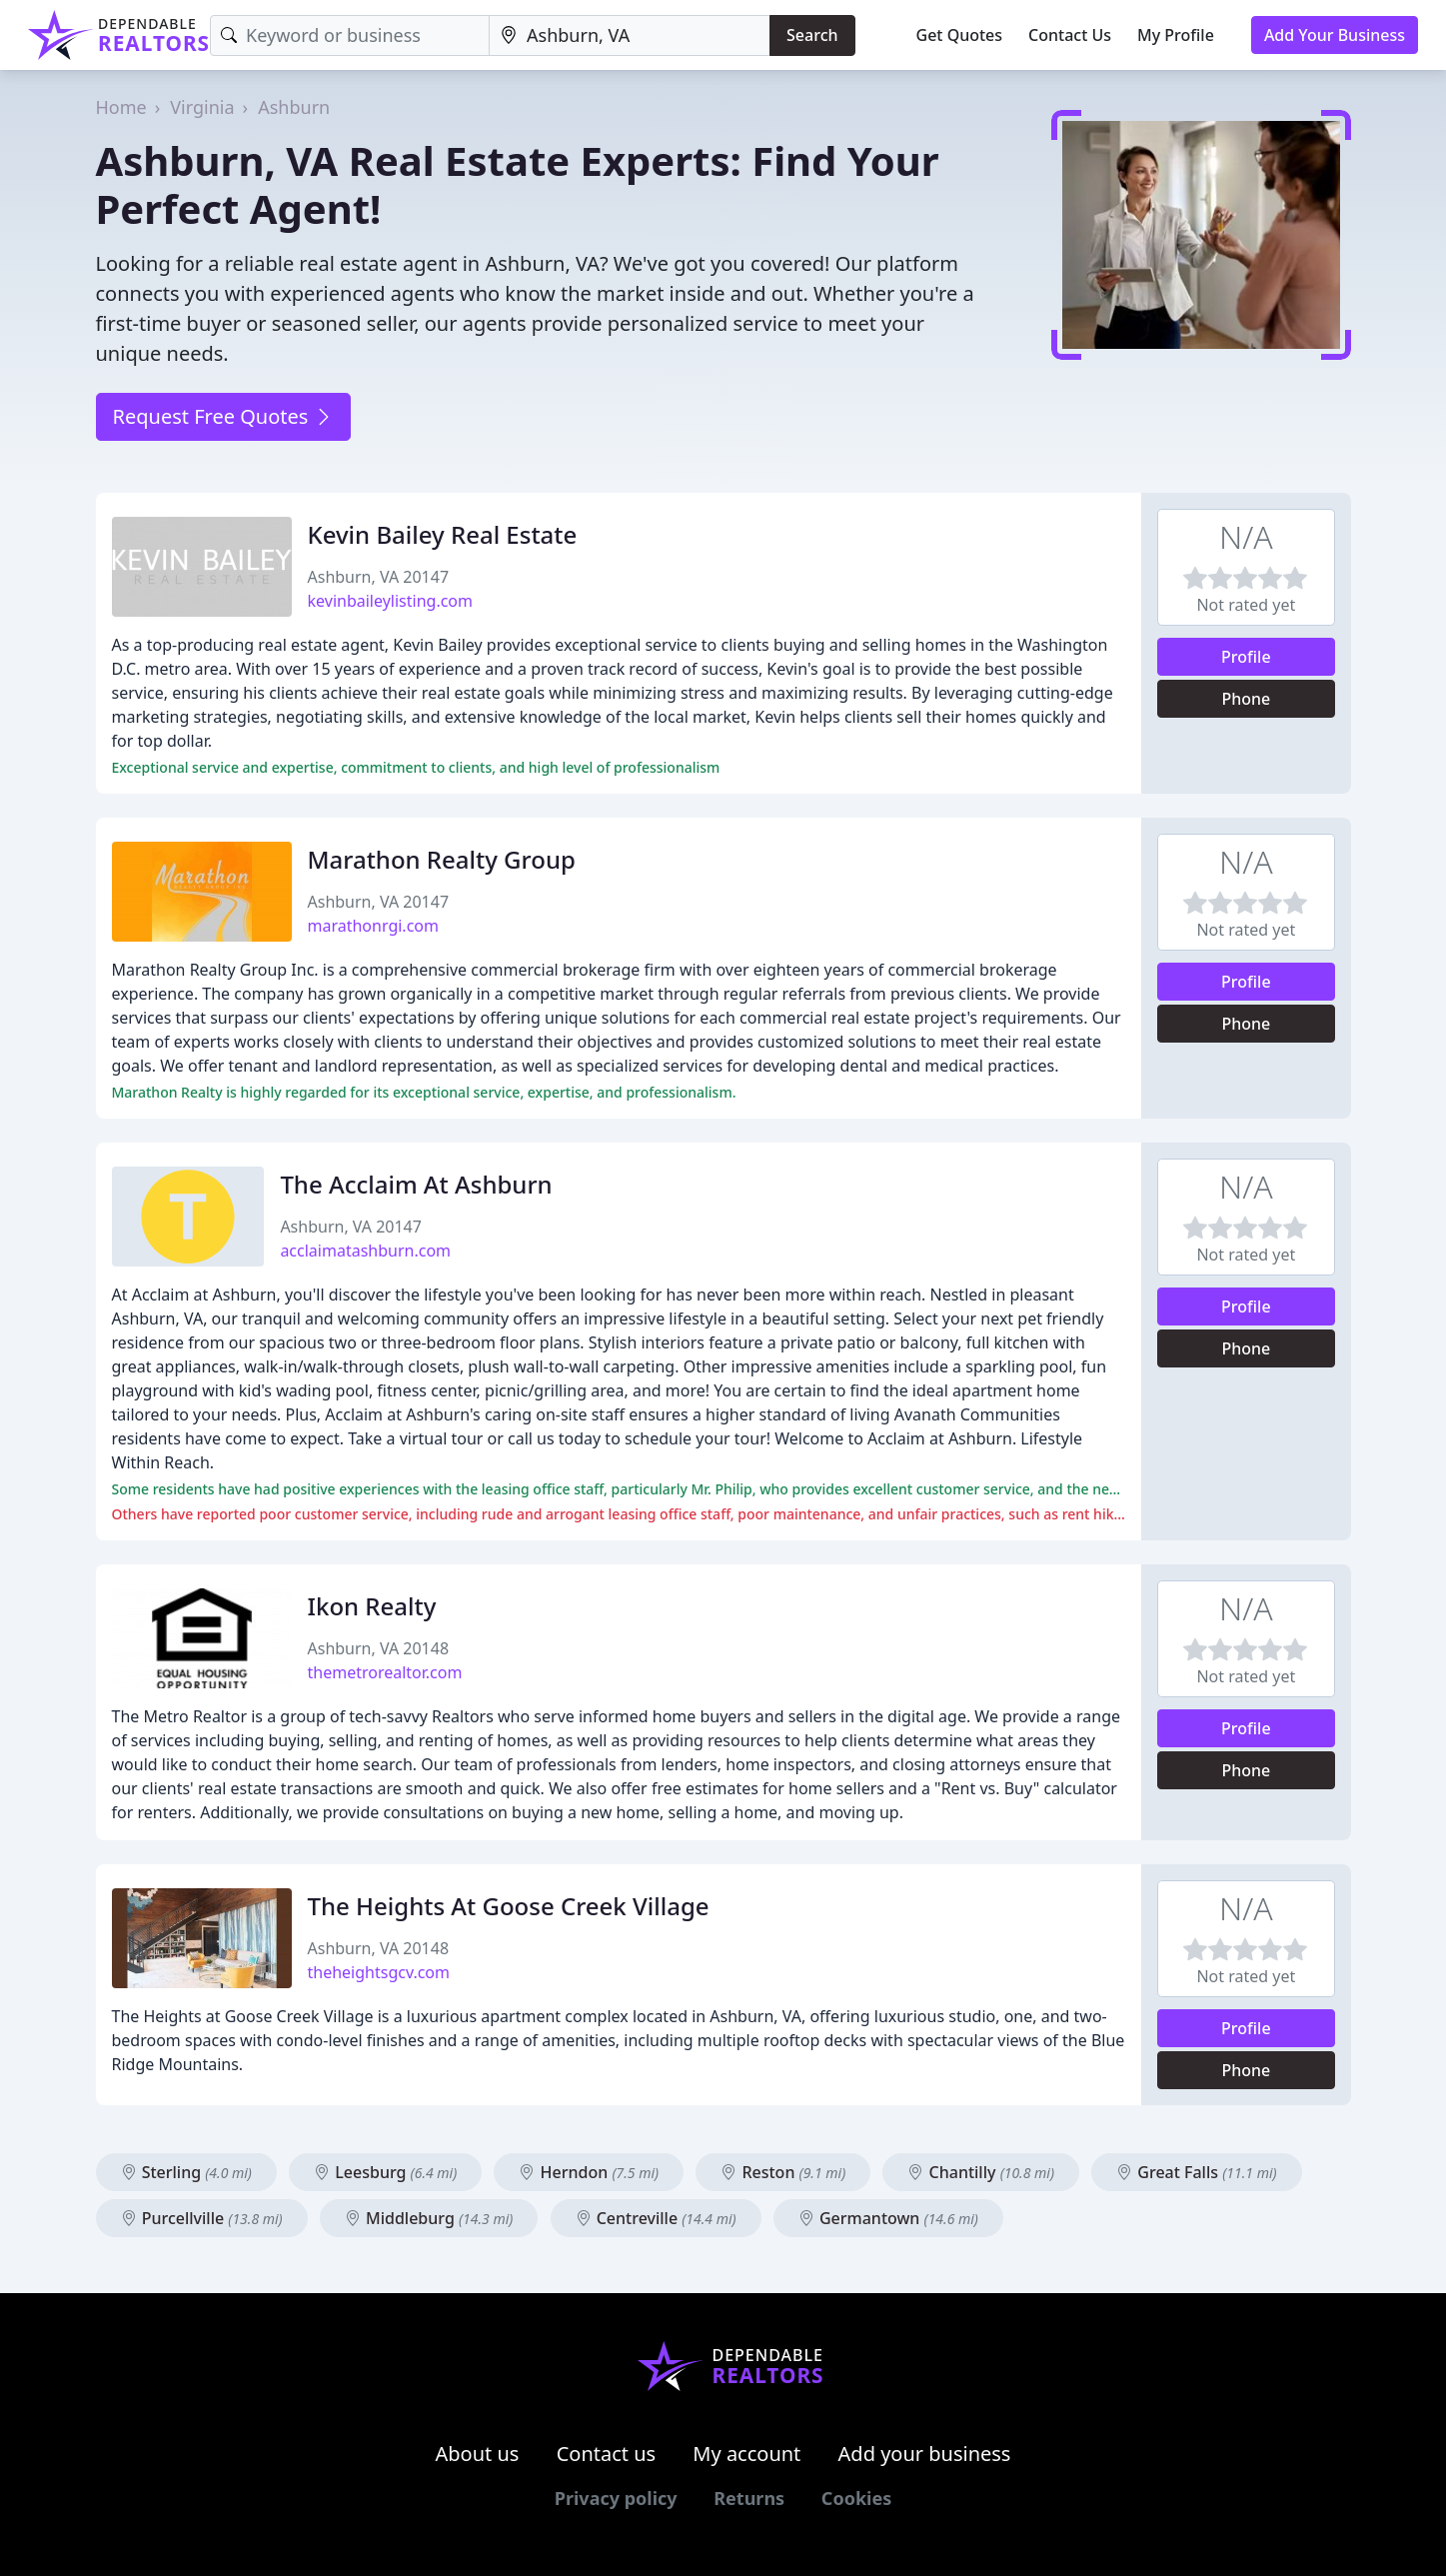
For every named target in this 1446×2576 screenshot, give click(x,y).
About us (478, 2453)
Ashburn (294, 107)
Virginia (202, 107)
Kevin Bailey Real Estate (443, 534)
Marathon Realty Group (442, 859)
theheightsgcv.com (379, 1972)
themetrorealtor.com (385, 1672)
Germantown (888, 2218)
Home (121, 107)
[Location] (629, 35)
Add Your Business (1334, 35)
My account (746, 2453)
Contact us (607, 2453)
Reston (783, 2172)
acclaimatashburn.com (365, 1251)
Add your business (924, 2453)
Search (811, 35)
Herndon (589, 2172)
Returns (749, 2498)
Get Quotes (959, 35)
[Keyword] (350, 35)
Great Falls (1196, 2172)
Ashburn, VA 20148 (379, 1648)
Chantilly (980, 2172)
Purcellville (202, 2218)
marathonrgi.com (373, 926)
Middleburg (429, 2218)
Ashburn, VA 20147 (379, 577)
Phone (1245, 699)
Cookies (856, 2498)
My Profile (1175, 35)
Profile (1246, 657)
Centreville (656, 2218)
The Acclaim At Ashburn (416, 1184)
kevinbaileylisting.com (391, 601)
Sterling (186, 2172)
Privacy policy (616, 2498)
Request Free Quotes (223, 416)
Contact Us (1069, 35)
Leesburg (385, 2172)
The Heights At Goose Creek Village (509, 1905)
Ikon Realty (372, 1605)
